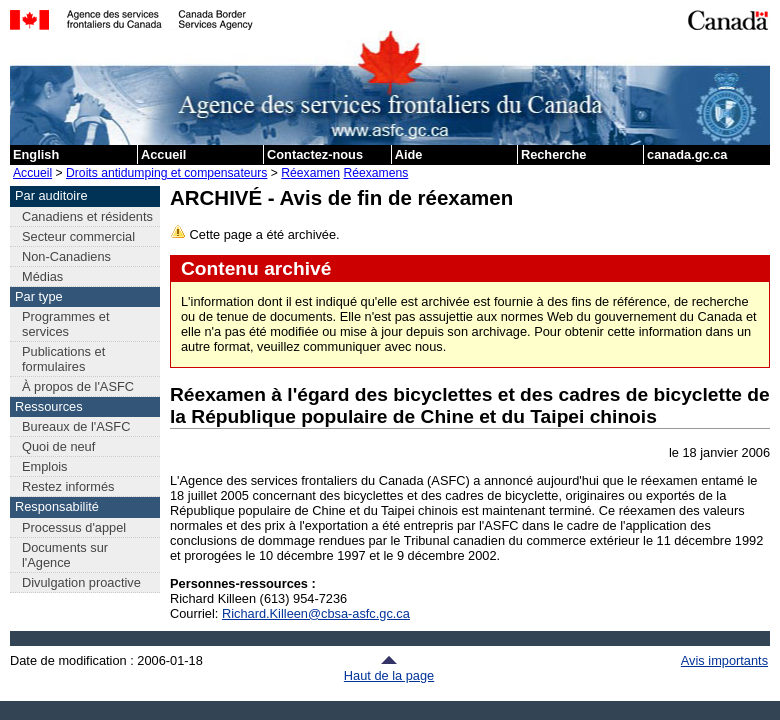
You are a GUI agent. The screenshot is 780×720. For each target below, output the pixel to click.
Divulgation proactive (81, 582)
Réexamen (310, 173)
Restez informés (68, 486)
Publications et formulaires (63, 359)
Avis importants (724, 660)
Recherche (553, 154)
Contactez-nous (315, 154)
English (36, 154)
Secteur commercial (78, 236)
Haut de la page (389, 668)
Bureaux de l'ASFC (76, 426)
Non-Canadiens (66, 256)
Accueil (164, 154)
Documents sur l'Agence (65, 555)
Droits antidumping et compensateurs (166, 173)
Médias (42, 276)
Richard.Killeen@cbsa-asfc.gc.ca (316, 613)
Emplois (45, 466)
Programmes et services (65, 324)
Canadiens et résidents (87, 216)
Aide (409, 154)
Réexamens (375, 173)
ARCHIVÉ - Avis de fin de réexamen (341, 197)
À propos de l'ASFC (78, 386)
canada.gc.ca (687, 154)
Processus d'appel (74, 527)
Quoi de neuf (58, 446)
